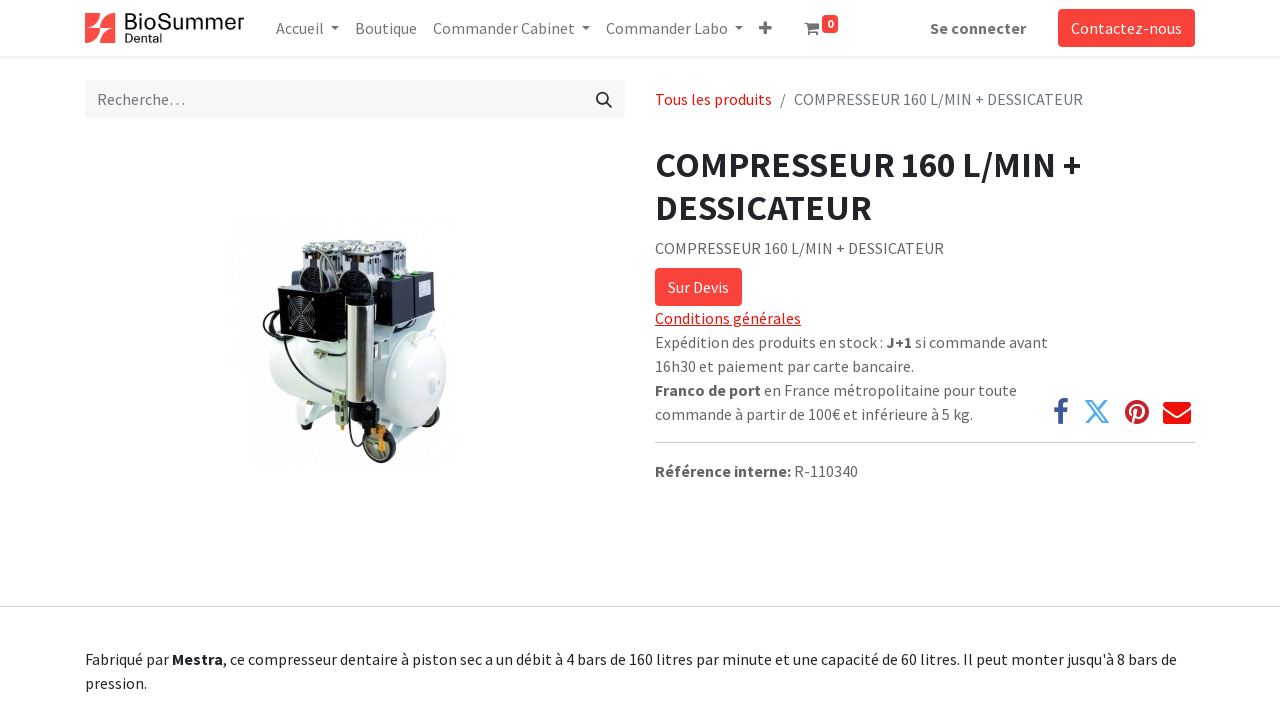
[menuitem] (386, 28)
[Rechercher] (604, 99)
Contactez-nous (1126, 28)
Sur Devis (698, 287)
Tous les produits (713, 99)
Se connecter (978, 28)
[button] (765, 28)
